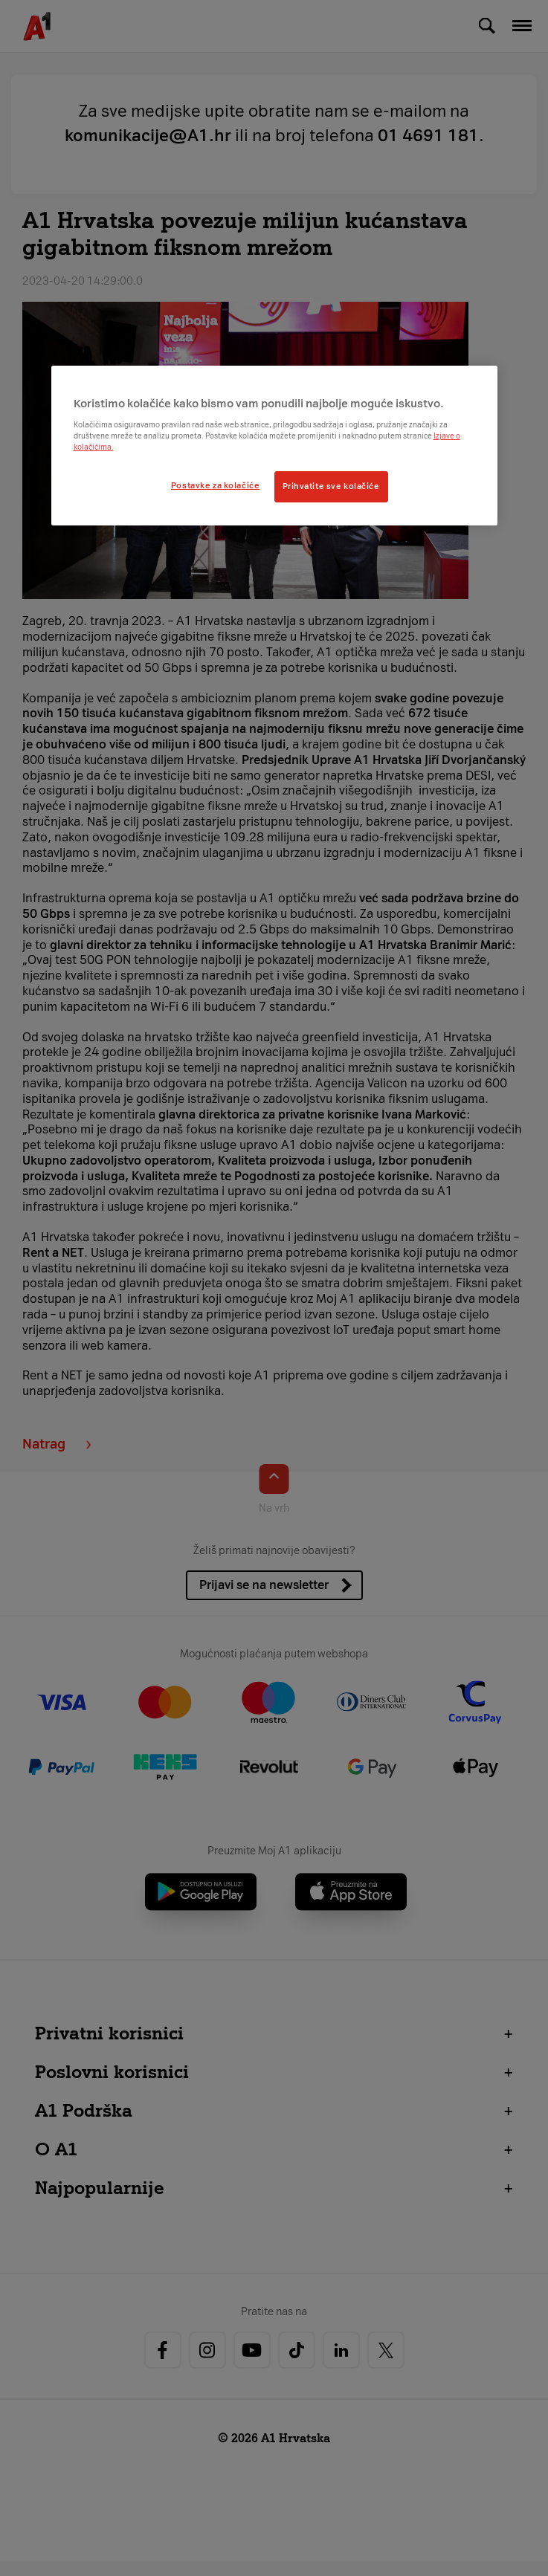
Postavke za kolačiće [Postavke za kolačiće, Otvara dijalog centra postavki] (215, 485)
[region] (274, 445)
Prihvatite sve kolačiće (331, 486)
